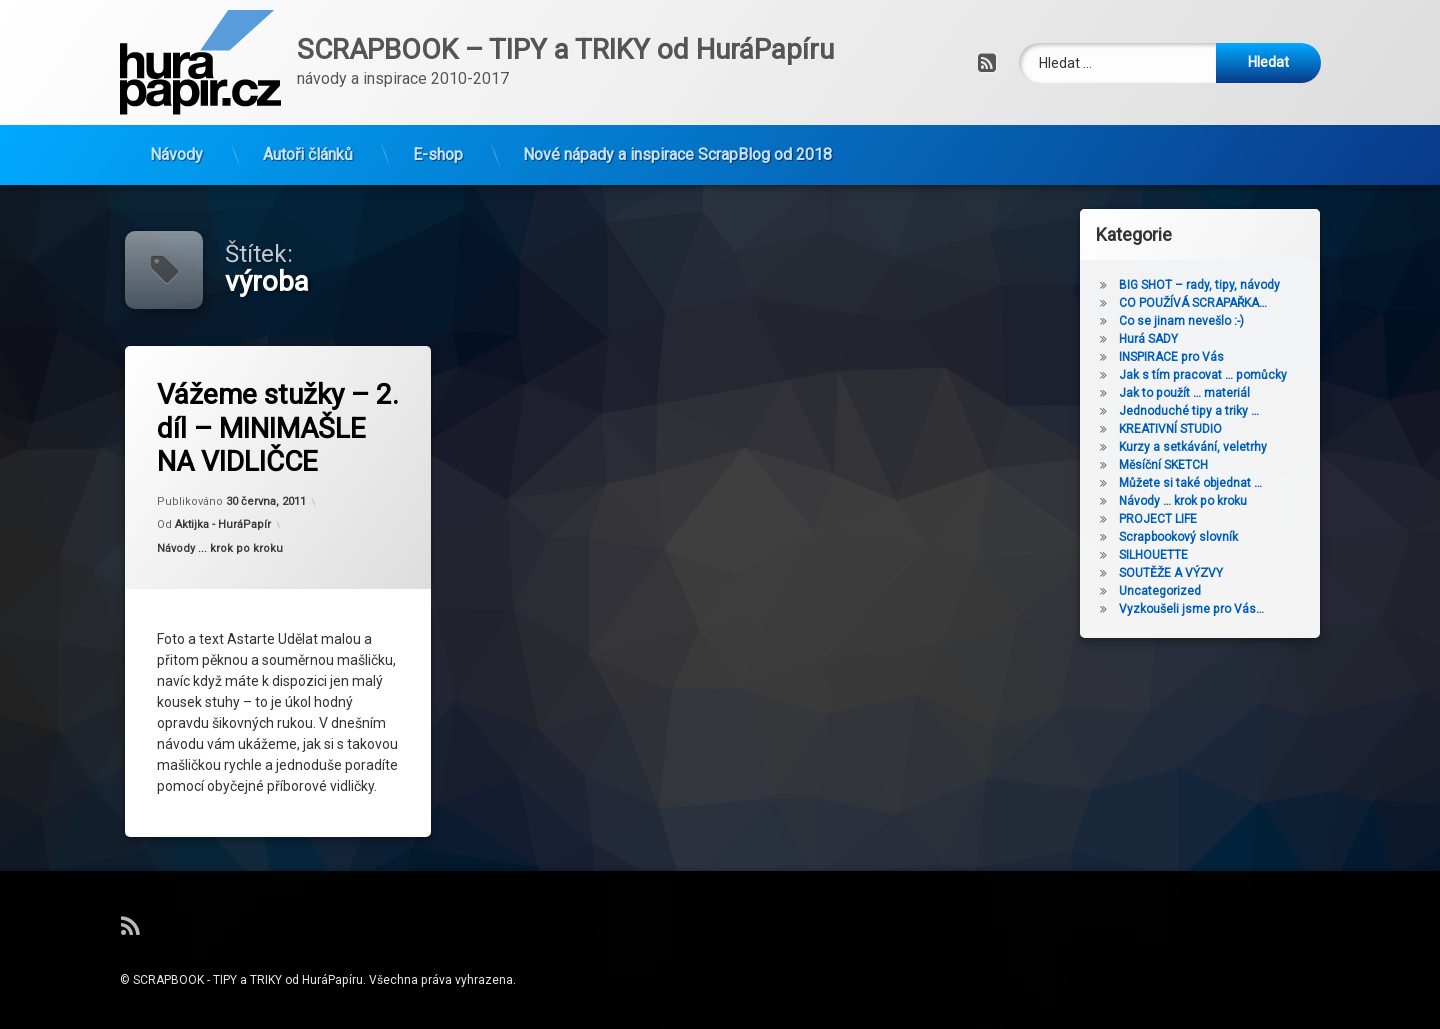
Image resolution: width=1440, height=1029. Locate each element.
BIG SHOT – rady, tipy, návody (1206, 285)
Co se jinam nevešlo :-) (1188, 321)
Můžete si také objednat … (1197, 483)
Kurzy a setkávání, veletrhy (1200, 447)
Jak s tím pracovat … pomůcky (1210, 375)
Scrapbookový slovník (1185, 537)
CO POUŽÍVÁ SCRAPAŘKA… (1200, 303)
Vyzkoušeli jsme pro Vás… (1198, 609)
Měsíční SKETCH (1170, 465)
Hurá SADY (1155, 339)
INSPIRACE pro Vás (1178, 357)
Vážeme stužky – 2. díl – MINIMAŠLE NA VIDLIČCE (280, 426)
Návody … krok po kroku (1190, 501)
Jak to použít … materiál (1191, 393)
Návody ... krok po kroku (221, 549)
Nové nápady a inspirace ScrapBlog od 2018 (677, 149)
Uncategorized (1167, 591)
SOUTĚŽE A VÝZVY (1178, 573)
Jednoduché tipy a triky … (1196, 411)
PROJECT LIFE (1165, 519)
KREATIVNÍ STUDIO (1177, 429)
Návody (176, 149)
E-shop (438, 149)
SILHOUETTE (1160, 555)
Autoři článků (308, 149)
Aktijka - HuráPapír (223, 526)
